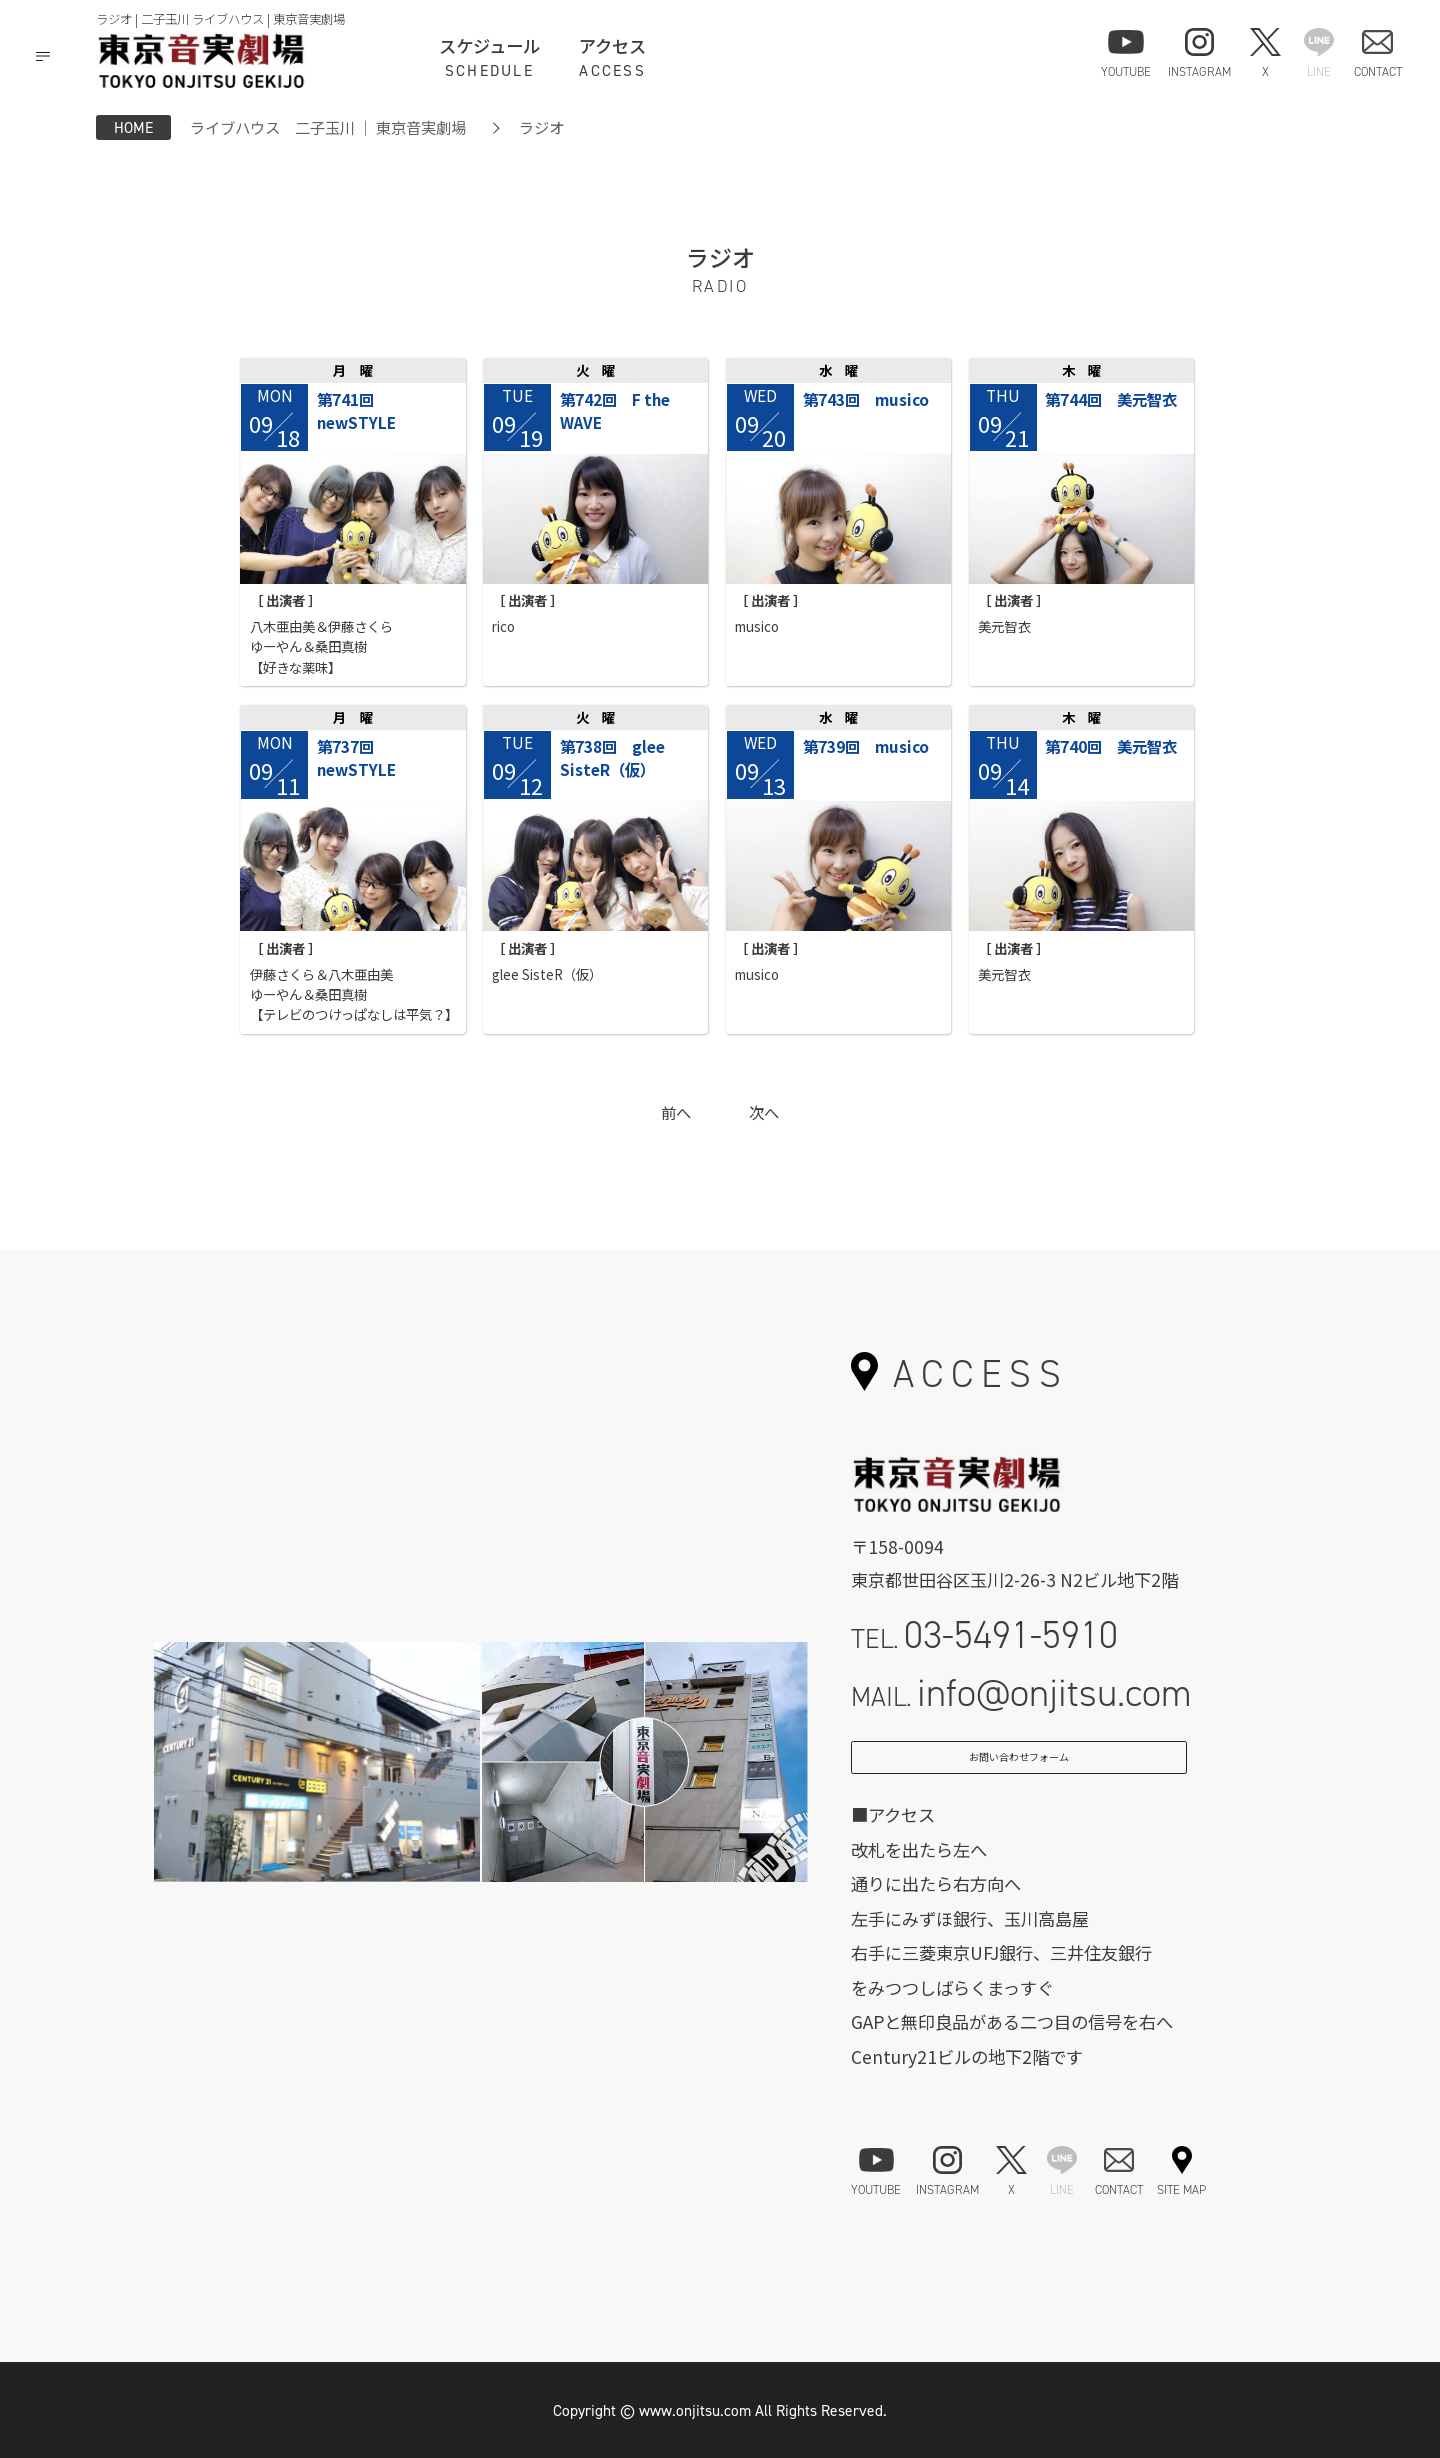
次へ (764, 1112)
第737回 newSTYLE (356, 757)
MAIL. (1021, 1692)
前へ (676, 1112)
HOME (133, 127)
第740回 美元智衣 (1111, 746)
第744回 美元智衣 (1111, 399)
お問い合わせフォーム (1019, 1769)
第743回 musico (866, 399)
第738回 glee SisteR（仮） (612, 757)
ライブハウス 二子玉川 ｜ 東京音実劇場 (328, 127)
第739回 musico (866, 746)
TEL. (984, 1634)
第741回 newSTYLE (356, 410)
